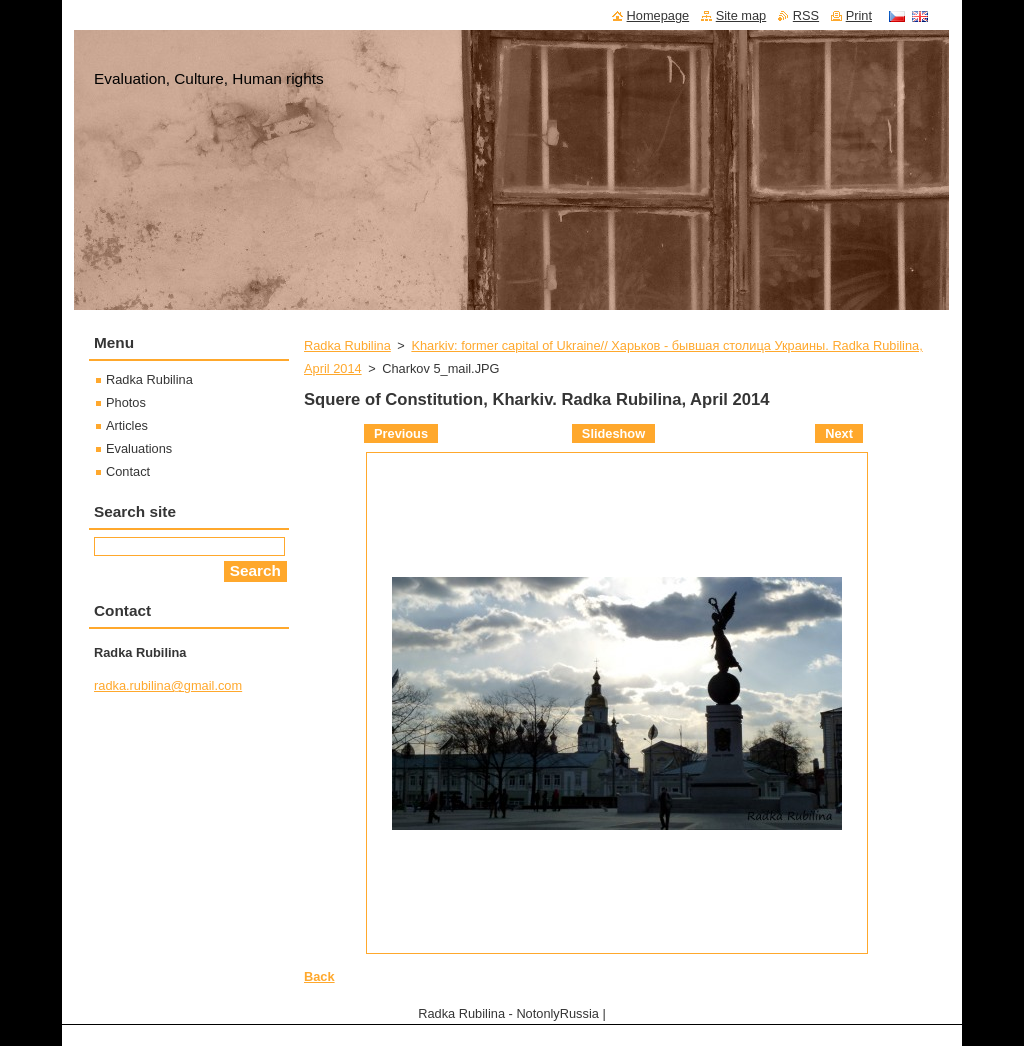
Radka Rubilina (347, 345)
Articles (127, 425)
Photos (126, 402)
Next (839, 433)
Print (859, 15)
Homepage (658, 15)
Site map (741, 15)
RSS (806, 15)
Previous (401, 433)
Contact (128, 471)
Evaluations (139, 448)
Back (319, 976)
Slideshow (613, 433)
